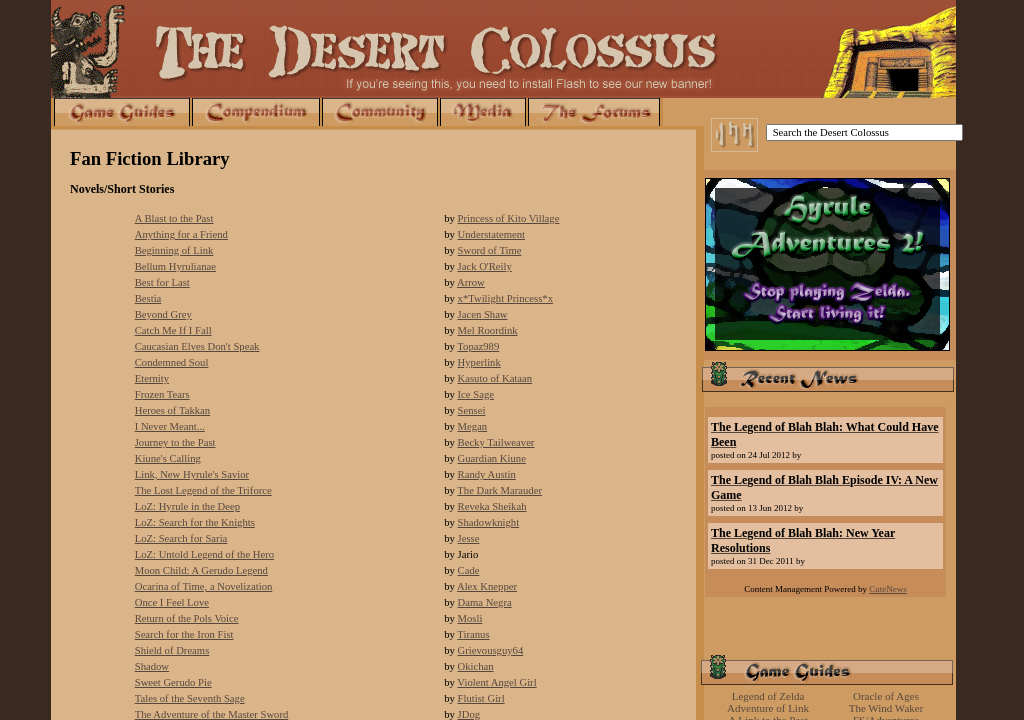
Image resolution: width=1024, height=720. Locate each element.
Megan (473, 426)
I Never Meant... (170, 426)
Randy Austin (487, 474)
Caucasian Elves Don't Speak (197, 346)
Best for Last (162, 282)
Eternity (152, 378)
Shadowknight (489, 522)
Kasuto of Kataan (495, 378)
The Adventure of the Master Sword (212, 714)
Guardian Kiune (492, 458)
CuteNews (888, 589)
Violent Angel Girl (496, 682)
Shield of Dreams (172, 650)
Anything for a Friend (181, 234)
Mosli (470, 618)
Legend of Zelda (768, 696)
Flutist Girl (481, 698)
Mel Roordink (488, 330)
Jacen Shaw (483, 314)
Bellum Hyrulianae (175, 266)
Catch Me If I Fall (173, 330)
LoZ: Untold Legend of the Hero (204, 554)
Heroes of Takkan (172, 410)
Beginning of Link (174, 250)
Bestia (148, 298)
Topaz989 (478, 346)
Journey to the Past (175, 442)
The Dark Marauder (499, 490)
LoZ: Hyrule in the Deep (187, 506)
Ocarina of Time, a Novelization (204, 586)
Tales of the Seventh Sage (190, 698)
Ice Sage (476, 394)
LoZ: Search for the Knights (195, 522)
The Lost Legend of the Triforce (203, 490)
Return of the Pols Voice (187, 618)
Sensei (472, 410)
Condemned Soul (172, 362)
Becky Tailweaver (496, 442)
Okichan (476, 666)
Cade (469, 570)
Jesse (469, 538)
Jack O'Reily (485, 266)
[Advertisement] (827, 622)
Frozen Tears (162, 394)
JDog (469, 714)
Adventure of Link (768, 708)
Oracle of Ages (886, 696)
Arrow (471, 282)
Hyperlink (479, 362)
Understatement (491, 234)
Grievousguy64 (491, 650)
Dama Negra (485, 602)
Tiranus (473, 634)
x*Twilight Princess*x (505, 298)
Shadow (152, 666)
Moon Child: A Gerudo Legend (201, 570)
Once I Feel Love (172, 602)
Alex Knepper (487, 586)
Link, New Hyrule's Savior (192, 474)
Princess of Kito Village (509, 218)
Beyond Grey (163, 314)
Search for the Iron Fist (184, 634)
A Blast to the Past (174, 218)
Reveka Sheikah (492, 506)
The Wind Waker (886, 708)
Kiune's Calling (168, 458)
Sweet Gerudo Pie (173, 682)
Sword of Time (490, 250)
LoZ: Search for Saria (181, 538)
